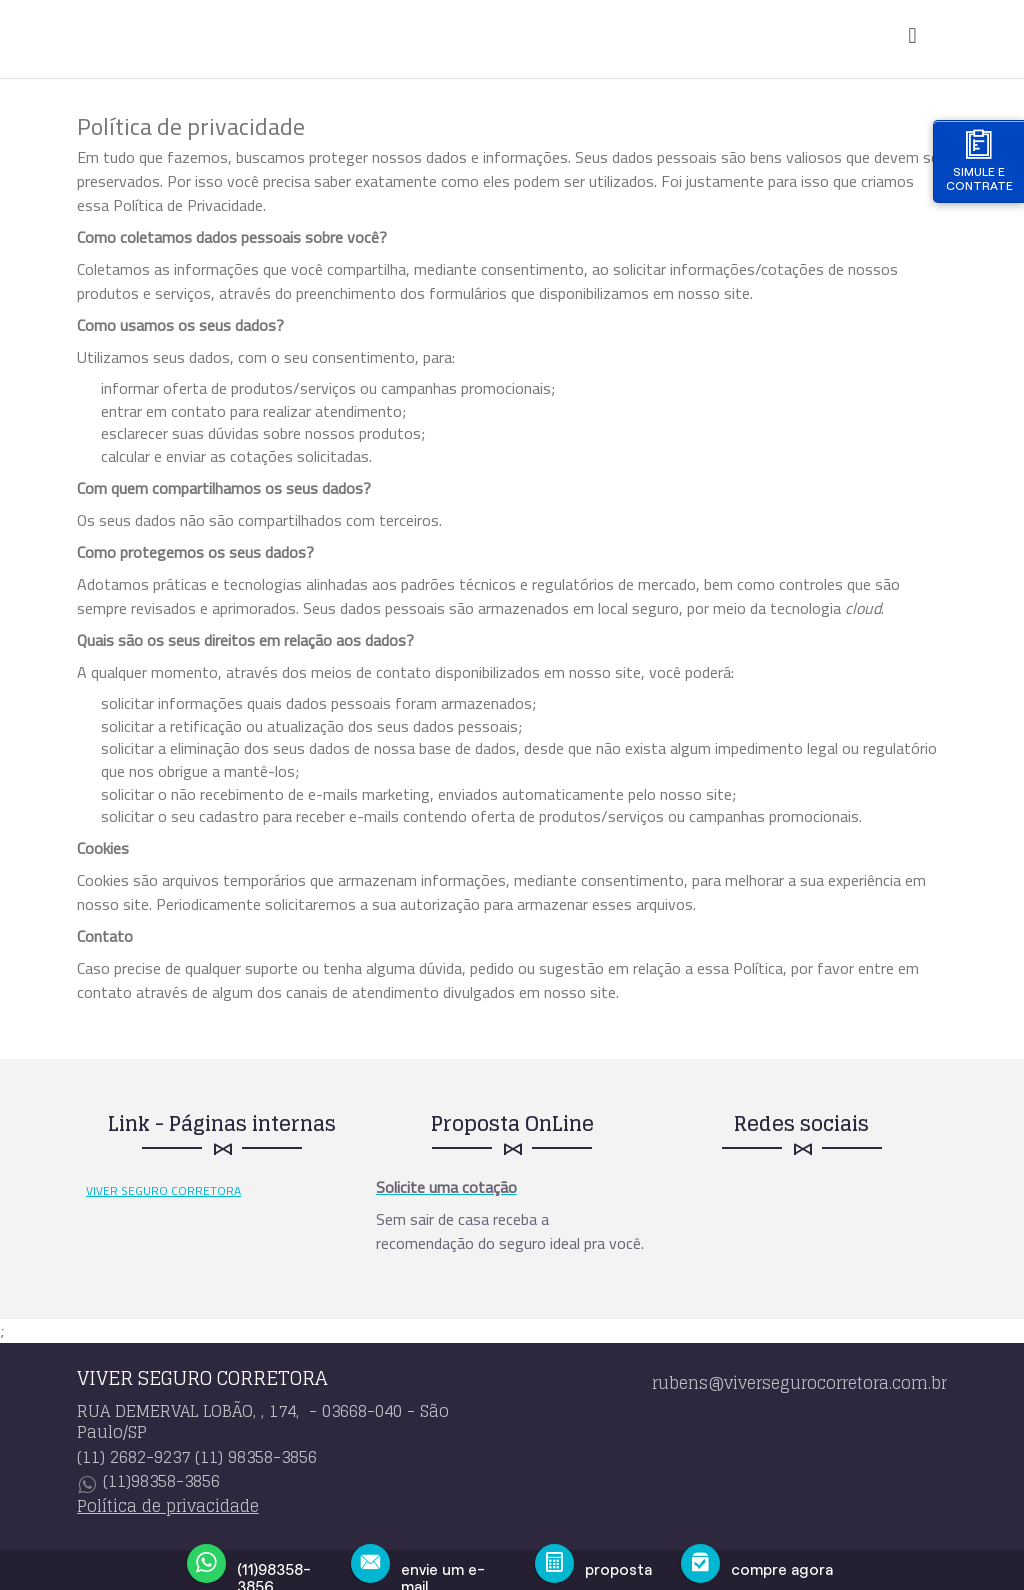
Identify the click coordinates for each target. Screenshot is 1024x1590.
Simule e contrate (979, 160)
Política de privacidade (168, 1506)
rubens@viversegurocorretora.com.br (799, 1383)
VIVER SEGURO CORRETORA (163, 1191)
